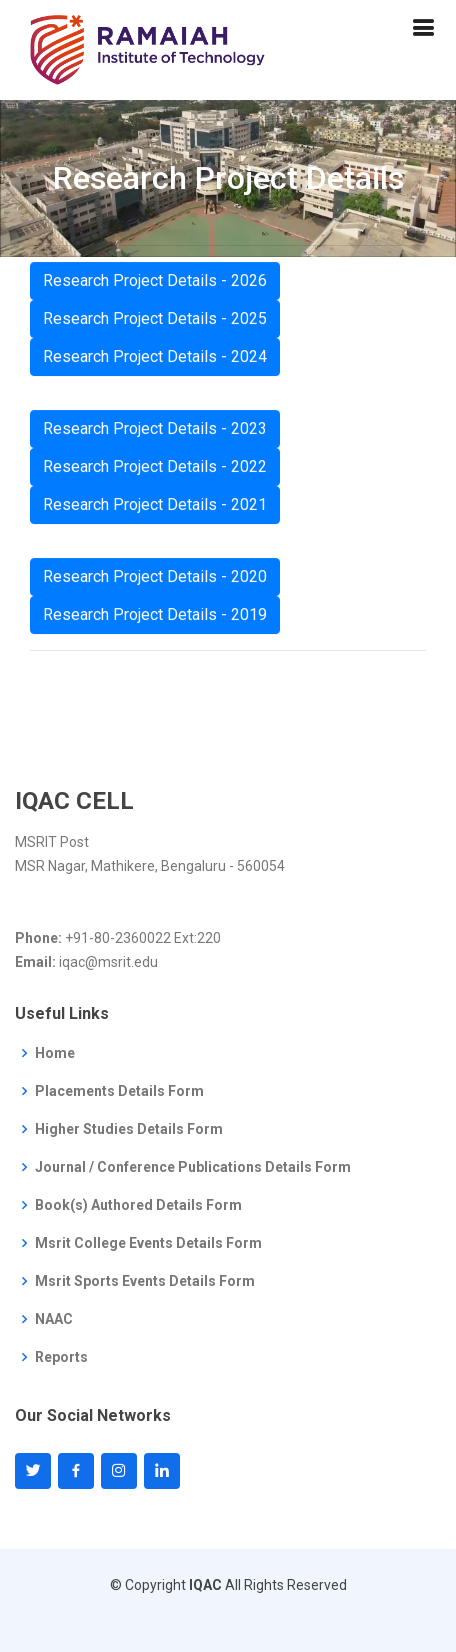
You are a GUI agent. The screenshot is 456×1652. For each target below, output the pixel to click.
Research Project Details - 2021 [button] (155, 507)
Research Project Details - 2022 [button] (155, 469)
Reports (61, 1357)
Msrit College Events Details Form (148, 1243)
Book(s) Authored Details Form (138, 1205)
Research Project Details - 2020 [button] (155, 579)
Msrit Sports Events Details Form (145, 1281)
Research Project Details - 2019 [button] (155, 617)
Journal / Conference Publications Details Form (193, 1167)
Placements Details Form (119, 1091)
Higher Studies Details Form (129, 1129)
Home (55, 1053)
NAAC (54, 1319)
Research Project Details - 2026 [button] (155, 283)
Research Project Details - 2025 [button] (155, 321)
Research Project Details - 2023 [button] (155, 431)
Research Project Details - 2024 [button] (155, 359)
